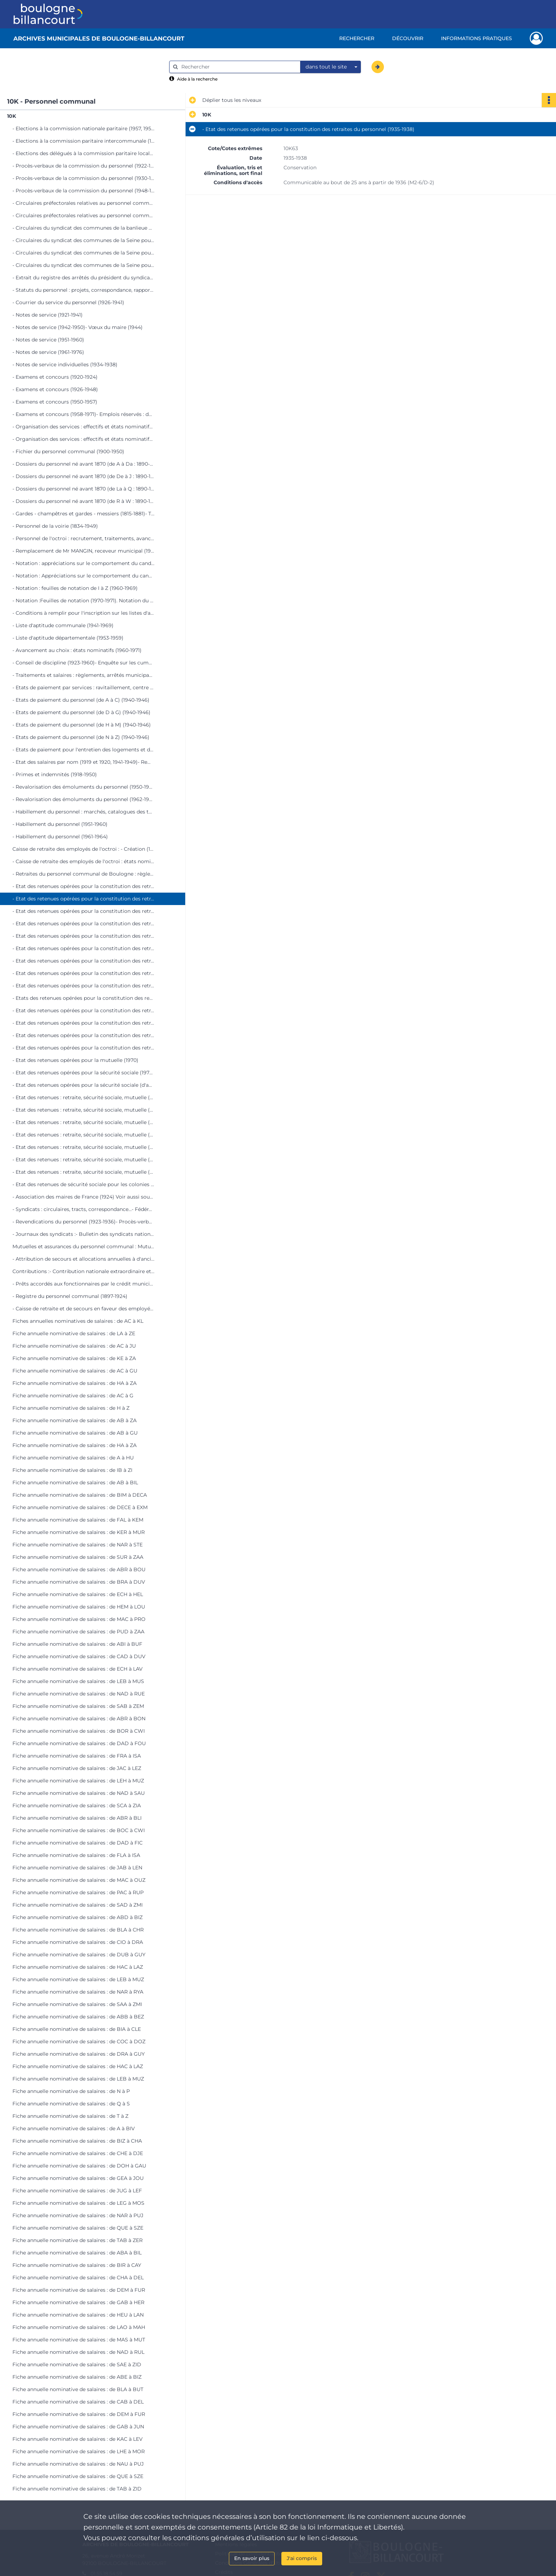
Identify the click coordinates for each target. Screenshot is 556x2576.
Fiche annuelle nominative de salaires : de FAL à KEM (77, 1520)
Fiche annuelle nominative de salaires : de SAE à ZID (76, 2364)
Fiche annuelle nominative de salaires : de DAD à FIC (77, 1843)
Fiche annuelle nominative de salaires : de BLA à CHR (78, 1929)
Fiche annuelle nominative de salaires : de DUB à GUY (78, 1954)
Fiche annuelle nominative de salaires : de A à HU (73, 1457)
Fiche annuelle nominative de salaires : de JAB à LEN (77, 1867)
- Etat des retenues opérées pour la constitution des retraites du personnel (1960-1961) (83, 1010)
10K (11, 116)
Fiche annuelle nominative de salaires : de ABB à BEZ (78, 2016)
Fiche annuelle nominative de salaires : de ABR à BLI (77, 1818)
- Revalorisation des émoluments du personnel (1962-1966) (83, 799)
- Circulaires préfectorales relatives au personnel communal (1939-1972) (83, 215)
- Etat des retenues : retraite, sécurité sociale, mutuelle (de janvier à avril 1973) (83, 1134)
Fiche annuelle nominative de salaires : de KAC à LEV (77, 2439)
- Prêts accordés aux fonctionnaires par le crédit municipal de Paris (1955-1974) (83, 1284)
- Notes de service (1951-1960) (48, 339)
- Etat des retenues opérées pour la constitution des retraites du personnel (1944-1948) (83, 923)
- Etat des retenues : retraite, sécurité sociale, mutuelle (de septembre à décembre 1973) (83, 1159)
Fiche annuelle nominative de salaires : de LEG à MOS (78, 2203)
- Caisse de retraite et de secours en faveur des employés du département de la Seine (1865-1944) (83, 1308)
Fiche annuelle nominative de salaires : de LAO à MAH (78, 2327)
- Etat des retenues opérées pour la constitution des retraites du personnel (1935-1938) (83, 898)
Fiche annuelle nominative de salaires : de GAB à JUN (78, 2426)
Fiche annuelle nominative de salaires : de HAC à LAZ (77, 1967)
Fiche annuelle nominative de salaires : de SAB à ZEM (78, 1706)
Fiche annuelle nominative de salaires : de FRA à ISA (76, 1756)
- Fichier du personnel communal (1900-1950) (68, 451)
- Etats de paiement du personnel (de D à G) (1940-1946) (81, 712)
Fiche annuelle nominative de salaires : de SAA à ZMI (77, 2004)
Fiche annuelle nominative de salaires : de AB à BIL (75, 1482)
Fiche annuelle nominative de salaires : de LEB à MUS (78, 1681)
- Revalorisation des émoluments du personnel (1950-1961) (83, 787)
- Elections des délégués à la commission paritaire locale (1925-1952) (83, 153)
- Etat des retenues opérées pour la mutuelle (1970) (75, 1060)
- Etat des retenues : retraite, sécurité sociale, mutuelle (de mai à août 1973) (83, 1147)
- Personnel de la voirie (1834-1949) (55, 526)
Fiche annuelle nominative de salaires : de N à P (71, 2091)
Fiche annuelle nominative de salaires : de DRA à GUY (78, 2054)
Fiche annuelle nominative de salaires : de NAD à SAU (78, 1793)
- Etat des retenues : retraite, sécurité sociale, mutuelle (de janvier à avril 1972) (83, 1097)
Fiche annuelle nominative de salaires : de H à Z (71, 1408)
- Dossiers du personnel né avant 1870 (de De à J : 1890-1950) (83, 476)
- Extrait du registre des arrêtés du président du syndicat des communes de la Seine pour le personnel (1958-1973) (83, 277)
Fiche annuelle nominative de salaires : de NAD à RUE (78, 1693)
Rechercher (356, 38)
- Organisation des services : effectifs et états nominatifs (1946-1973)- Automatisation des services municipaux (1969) (83, 439)
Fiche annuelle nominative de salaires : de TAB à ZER (77, 2240)
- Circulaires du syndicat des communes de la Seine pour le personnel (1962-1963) (83, 240)
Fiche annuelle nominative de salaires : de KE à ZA (74, 1358)
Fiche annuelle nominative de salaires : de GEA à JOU (78, 2178)
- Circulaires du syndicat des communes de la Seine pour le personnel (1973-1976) (83, 265)
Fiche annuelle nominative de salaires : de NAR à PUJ (77, 2215)
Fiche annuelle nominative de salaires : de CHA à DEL (78, 2277)
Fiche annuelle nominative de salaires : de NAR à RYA (77, 1992)
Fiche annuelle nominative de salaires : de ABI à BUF (77, 1644)
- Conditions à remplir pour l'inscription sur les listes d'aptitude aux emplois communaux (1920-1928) (83, 613)
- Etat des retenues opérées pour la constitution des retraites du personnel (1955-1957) (83, 985)
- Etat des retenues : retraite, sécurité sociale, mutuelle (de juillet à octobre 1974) (83, 1172)
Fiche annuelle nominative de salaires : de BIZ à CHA (77, 2141)
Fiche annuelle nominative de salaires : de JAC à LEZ (76, 1768)
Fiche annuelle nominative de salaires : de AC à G (72, 1395)
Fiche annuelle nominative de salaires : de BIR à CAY (76, 2265)
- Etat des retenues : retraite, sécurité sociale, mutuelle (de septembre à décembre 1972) (83, 1122)
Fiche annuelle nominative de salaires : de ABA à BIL (77, 2252)
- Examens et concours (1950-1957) (54, 402)
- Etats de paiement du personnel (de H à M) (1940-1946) (81, 725)
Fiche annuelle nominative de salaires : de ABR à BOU (78, 1569)
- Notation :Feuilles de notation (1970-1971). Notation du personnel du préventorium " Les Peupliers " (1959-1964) (83, 600)
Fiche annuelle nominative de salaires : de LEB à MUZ (78, 1979)
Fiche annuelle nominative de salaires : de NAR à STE (77, 1544)
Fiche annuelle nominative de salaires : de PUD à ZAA (78, 1631)
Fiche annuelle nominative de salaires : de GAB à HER (78, 2302)
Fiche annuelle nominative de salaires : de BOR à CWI (78, 1731)
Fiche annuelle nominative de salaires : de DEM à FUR (78, 2290)
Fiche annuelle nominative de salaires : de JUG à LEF (77, 2190)
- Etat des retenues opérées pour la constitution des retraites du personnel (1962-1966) (83, 1023)
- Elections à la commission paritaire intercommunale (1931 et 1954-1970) (83, 141)
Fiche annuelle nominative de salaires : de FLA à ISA (76, 1855)
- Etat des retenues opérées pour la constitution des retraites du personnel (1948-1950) (83, 936)
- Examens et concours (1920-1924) (55, 377)
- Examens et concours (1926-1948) (55, 389)
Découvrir (407, 38)
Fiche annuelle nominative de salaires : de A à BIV (73, 2128)
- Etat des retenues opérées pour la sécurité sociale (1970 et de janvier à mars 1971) (83, 1072)
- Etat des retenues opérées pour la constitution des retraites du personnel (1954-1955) (83, 973)
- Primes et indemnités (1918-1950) (54, 774)
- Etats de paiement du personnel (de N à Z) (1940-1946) (80, 737)
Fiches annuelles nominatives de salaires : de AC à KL (77, 1321)
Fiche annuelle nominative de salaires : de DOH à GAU (79, 2166)
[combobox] (331, 67)
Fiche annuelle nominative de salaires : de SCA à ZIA (76, 1805)
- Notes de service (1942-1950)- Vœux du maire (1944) (77, 327)
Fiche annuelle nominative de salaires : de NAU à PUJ (78, 2464)
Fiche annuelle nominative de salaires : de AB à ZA (74, 1420)
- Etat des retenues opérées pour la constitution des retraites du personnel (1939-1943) (83, 911)
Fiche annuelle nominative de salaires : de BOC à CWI (78, 1830)
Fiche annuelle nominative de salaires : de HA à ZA (74, 1383)
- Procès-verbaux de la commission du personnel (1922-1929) (83, 166)
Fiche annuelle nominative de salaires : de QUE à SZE (77, 2228)
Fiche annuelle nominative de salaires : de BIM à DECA (79, 1495)
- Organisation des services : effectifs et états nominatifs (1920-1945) (83, 426)
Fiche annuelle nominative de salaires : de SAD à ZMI (77, 1905)
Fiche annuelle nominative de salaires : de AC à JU (74, 1346)
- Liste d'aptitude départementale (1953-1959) (67, 638)
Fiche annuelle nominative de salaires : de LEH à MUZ (78, 1780)
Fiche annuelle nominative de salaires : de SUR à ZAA (77, 1557)
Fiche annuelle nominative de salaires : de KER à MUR (78, 1532)
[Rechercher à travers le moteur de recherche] (238, 67)
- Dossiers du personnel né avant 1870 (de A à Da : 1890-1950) (83, 464)
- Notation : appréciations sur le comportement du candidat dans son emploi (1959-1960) (83, 563)
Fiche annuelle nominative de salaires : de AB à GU (75, 1433)
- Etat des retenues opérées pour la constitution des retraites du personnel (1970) (83, 1048)
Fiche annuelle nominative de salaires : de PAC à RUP (78, 1892)
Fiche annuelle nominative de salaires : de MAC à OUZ (78, 1880)
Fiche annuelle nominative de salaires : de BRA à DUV (78, 1582)
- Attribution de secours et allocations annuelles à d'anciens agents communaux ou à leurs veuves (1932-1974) (83, 1259)
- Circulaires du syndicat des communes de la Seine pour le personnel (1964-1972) (83, 253)
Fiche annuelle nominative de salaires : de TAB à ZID (77, 2488)
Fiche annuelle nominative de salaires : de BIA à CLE (76, 2029)
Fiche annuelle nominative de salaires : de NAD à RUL (78, 2352)
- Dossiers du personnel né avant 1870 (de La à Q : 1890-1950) (83, 489)
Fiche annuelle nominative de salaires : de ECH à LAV (77, 1669)
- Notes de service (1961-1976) (48, 352)
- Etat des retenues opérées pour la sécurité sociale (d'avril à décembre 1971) (83, 1085)
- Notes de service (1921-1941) (47, 315)
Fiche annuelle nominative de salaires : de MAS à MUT (78, 2339)
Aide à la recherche (197, 79)
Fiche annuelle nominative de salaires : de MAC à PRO (78, 1619)
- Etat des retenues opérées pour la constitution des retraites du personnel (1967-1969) (83, 1035)
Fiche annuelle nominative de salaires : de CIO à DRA (77, 1942)
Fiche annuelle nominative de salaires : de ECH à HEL (77, 1594)
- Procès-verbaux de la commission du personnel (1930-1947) (83, 178)
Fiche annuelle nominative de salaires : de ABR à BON (78, 1718)
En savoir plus (251, 2558)
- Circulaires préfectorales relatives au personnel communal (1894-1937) (83, 203)
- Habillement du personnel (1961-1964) (60, 836)
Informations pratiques (476, 38)
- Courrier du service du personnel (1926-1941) (68, 302)
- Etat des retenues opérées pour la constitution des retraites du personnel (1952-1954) (83, 961)
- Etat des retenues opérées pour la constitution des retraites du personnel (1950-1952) (83, 948)
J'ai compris (302, 2558)
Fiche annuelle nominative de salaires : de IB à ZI (72, 1470)
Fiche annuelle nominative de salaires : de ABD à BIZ (77, 1917)
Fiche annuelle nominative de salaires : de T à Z (70, 2116)
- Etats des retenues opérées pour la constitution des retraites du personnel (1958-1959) (83, 998)
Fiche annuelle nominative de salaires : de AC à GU (74, 1371)
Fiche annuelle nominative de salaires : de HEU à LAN (78, 2315)
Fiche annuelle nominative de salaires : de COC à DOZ (78, 2041)
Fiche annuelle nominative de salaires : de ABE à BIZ (77, 2377)
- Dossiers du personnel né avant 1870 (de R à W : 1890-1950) (83, 501)
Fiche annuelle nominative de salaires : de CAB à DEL (78, 2402)
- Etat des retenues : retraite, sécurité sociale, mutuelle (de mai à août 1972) (83, 1110)
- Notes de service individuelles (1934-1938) (64, 364)
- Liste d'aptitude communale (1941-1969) (63, 625)
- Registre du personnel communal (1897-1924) (69, 1296)
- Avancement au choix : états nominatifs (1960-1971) (77, 650)
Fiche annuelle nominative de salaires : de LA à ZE (73, 1333)
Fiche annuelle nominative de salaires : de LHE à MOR (78, 2451)
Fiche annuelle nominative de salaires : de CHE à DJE (77, 2153)
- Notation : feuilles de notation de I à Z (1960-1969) (75, 588)
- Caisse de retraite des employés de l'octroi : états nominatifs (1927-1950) (83, 861)
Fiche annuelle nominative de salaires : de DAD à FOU (79, 1743)
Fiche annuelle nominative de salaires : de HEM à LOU (78, 1607)
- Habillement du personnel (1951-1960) (60, 824)
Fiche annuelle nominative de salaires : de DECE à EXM (80, 1507)
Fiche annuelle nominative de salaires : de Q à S (71, 2103)
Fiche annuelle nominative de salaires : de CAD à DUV (78, 1656)
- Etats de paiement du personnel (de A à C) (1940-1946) (80, 700)
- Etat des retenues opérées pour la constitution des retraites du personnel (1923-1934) (83, 886)
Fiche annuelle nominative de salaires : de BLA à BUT (77, 2389)
